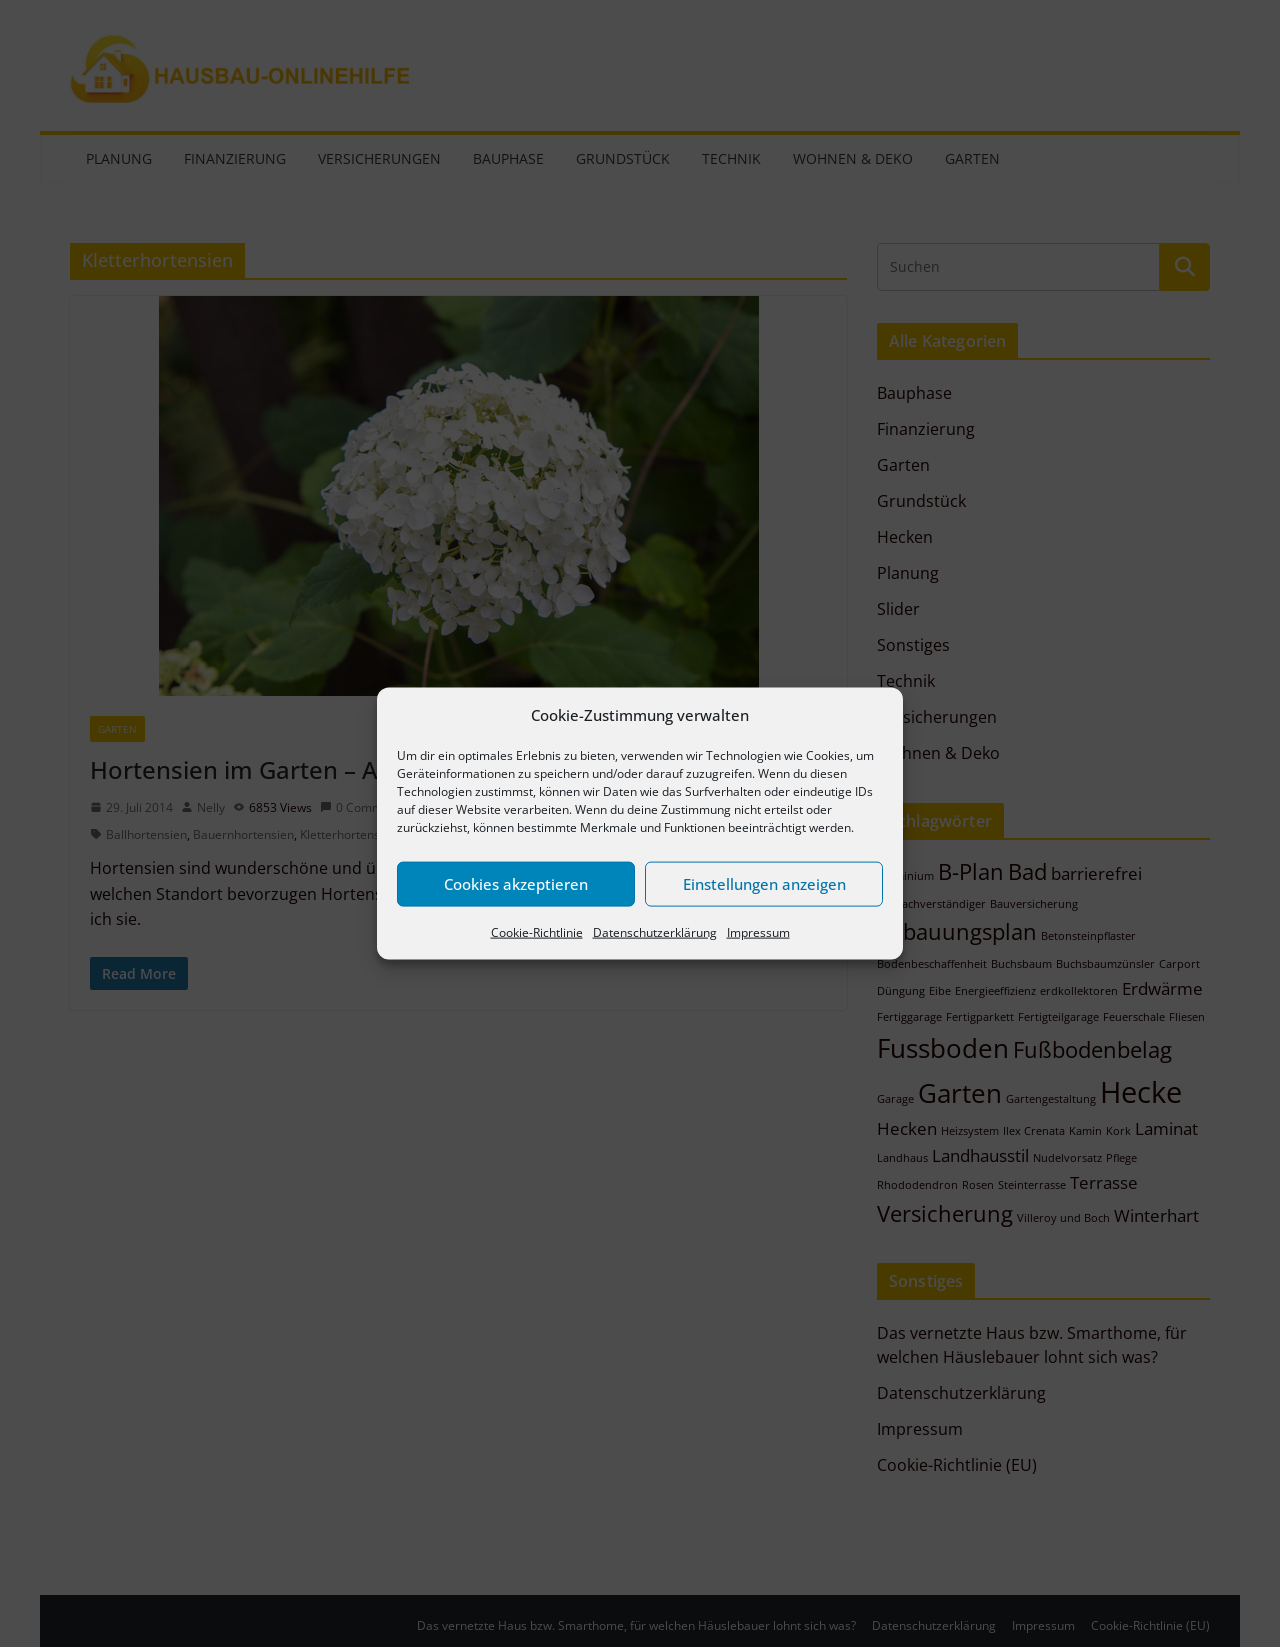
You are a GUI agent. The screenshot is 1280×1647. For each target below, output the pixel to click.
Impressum (758, 931)
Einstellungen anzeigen (764, 884)
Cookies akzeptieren (516, 884)
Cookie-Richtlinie (537, 931)
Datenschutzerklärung (655, 931)
